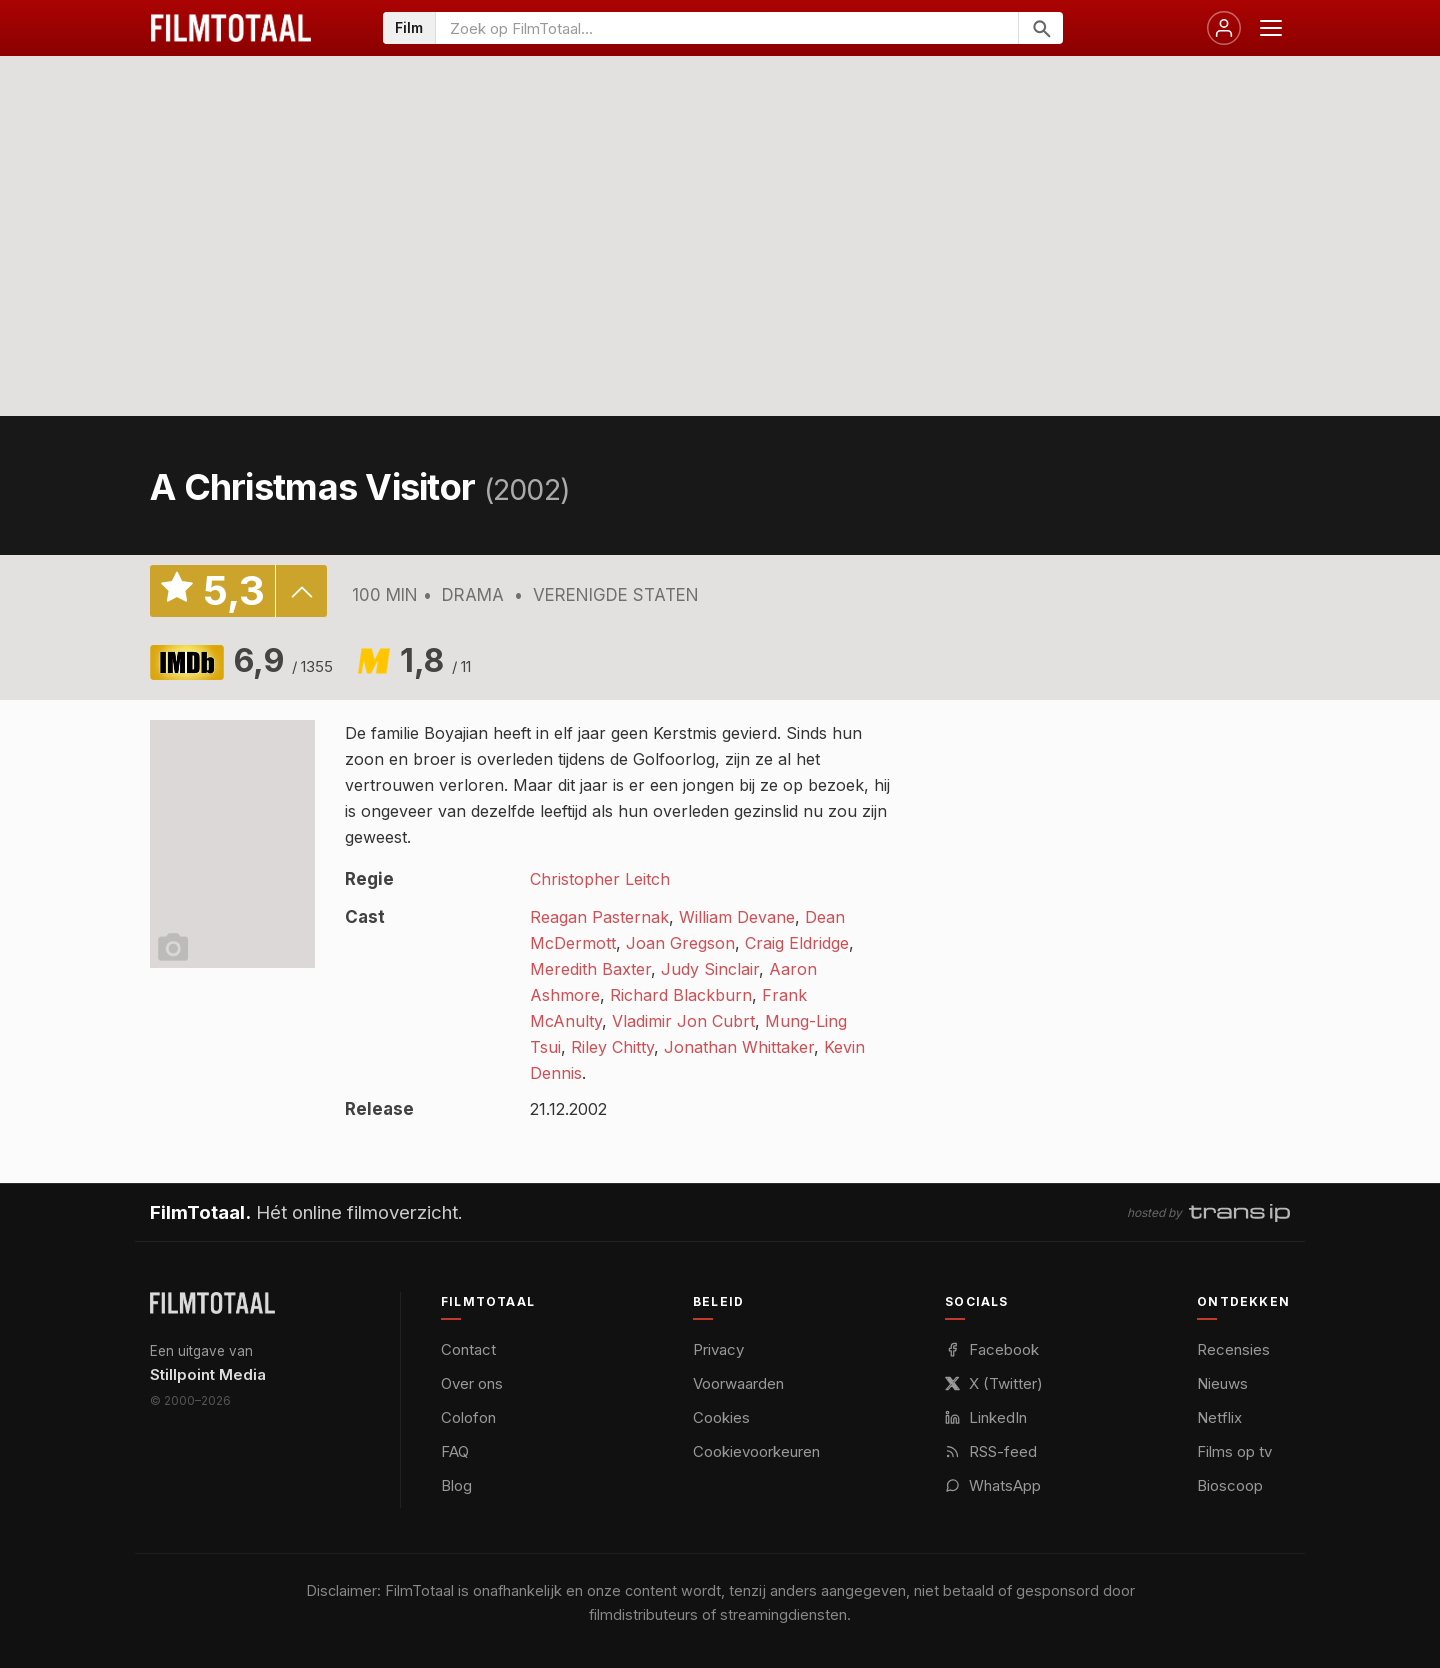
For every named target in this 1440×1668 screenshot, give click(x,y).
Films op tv (1234, 1451)
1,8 (435, 660)
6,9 (283, 660)
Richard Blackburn (681, 995)
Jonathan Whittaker (739, 1047)
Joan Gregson (680, 943)
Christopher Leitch (600, 879)
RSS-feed (991, 1451)
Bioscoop (1230, 1485)
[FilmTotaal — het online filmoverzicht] (212, 1303)
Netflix (1219, 1417)
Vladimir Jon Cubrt (683, 1021)
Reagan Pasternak (599, 917)
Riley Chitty (612, 1047)
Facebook (992, 1349)
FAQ (455, 1451)
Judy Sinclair (710, 969)
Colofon (468, 1417)
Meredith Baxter (590, 969)
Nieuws (1222, 1383)
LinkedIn (986, 1417)
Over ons (472, 1383)
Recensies (1233, 1349)
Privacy (718, 1349)
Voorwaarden (738, 1383)
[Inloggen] (1224, 28)
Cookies (721, 1417)
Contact (468, 1349)
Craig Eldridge (797, 943)
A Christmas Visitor (312, 487)
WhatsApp (993, 1485)
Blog (456, 1485)
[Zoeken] (1040, 28)
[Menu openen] (1271, 28)
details (301, 591)
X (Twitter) (994, 1383)
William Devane (737, 917)
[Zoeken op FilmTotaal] (727, 28)
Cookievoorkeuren (756, 1451)
